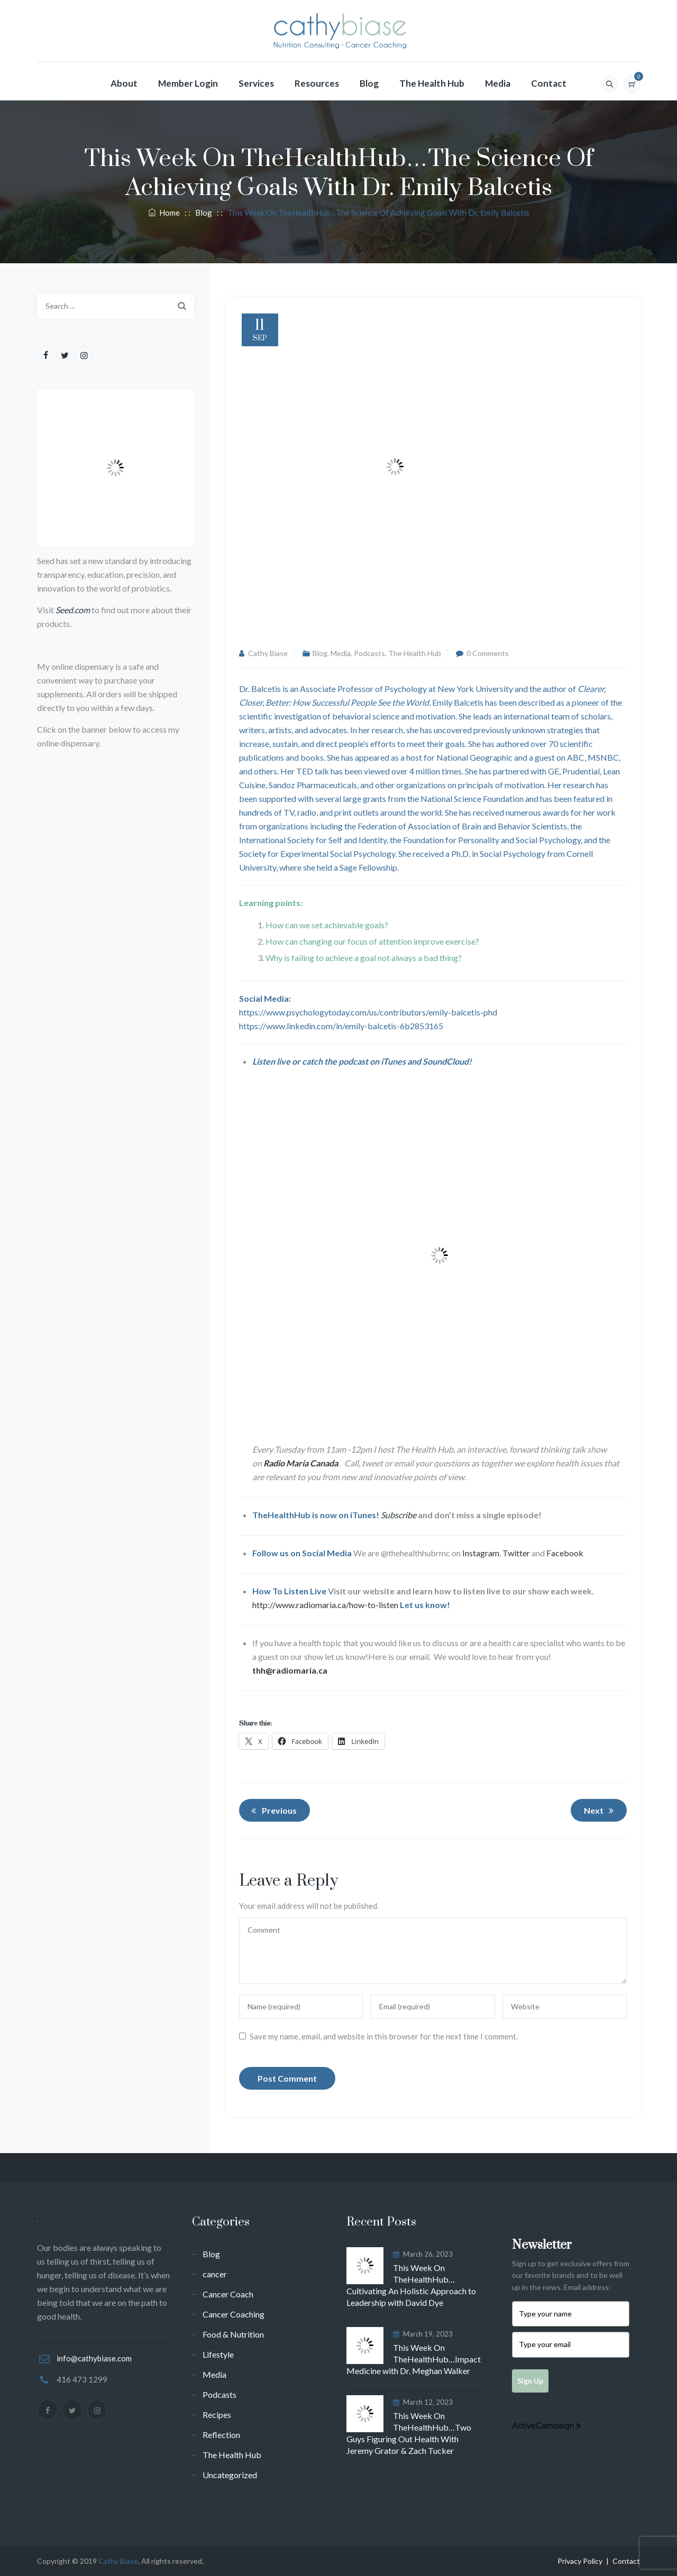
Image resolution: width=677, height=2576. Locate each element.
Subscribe (399, 1515)
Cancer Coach (228, 2294)
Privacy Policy (579, 2560)
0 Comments (487, 653)
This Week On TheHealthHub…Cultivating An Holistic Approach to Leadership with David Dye (411, 2285)
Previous (272, 1810)
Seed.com (73, 610)
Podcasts (369, 653)
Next (600, 1810)
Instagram (480, 1553)
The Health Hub (431, 83)
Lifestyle (218, 2354)
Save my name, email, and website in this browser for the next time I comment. (384, 2036)
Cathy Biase (268, 653)
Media (497, 83)
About (124, 83)
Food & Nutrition (233, 2334)
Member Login (188, 83)
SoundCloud (446, 1061)
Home (164, 212)
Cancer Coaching (233, 2314)
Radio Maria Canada (300, 1463)
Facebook (564, 1553)
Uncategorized (230, 2475)
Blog (369, 83)
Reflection (221, 2435)
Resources (317, 83)
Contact (548, 83)
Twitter (516, 1553)
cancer (215, 2274)
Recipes (217, 2414)
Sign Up (530, 2380)
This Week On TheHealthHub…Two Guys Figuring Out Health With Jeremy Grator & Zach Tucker (408, 2433)
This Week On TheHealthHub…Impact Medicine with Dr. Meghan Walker (413, 2359)
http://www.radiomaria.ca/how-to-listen (325, 1605)
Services (256, 83)
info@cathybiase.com (94, 2358)
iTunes (393, 1061)
